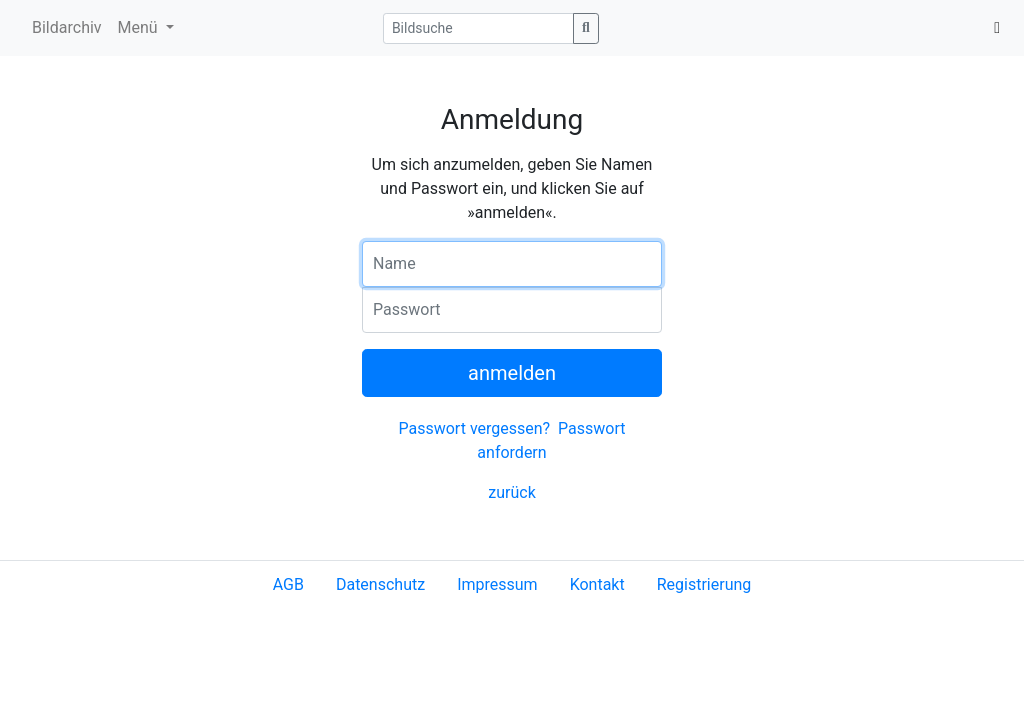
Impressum (497, 584)
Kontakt (597, 584)
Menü (140, 27)
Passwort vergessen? (474, 428)
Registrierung (704, 584)
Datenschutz (380, 584)
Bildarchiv (67, 27)
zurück (511, 492)
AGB (288, 584)
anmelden (512, 373)
